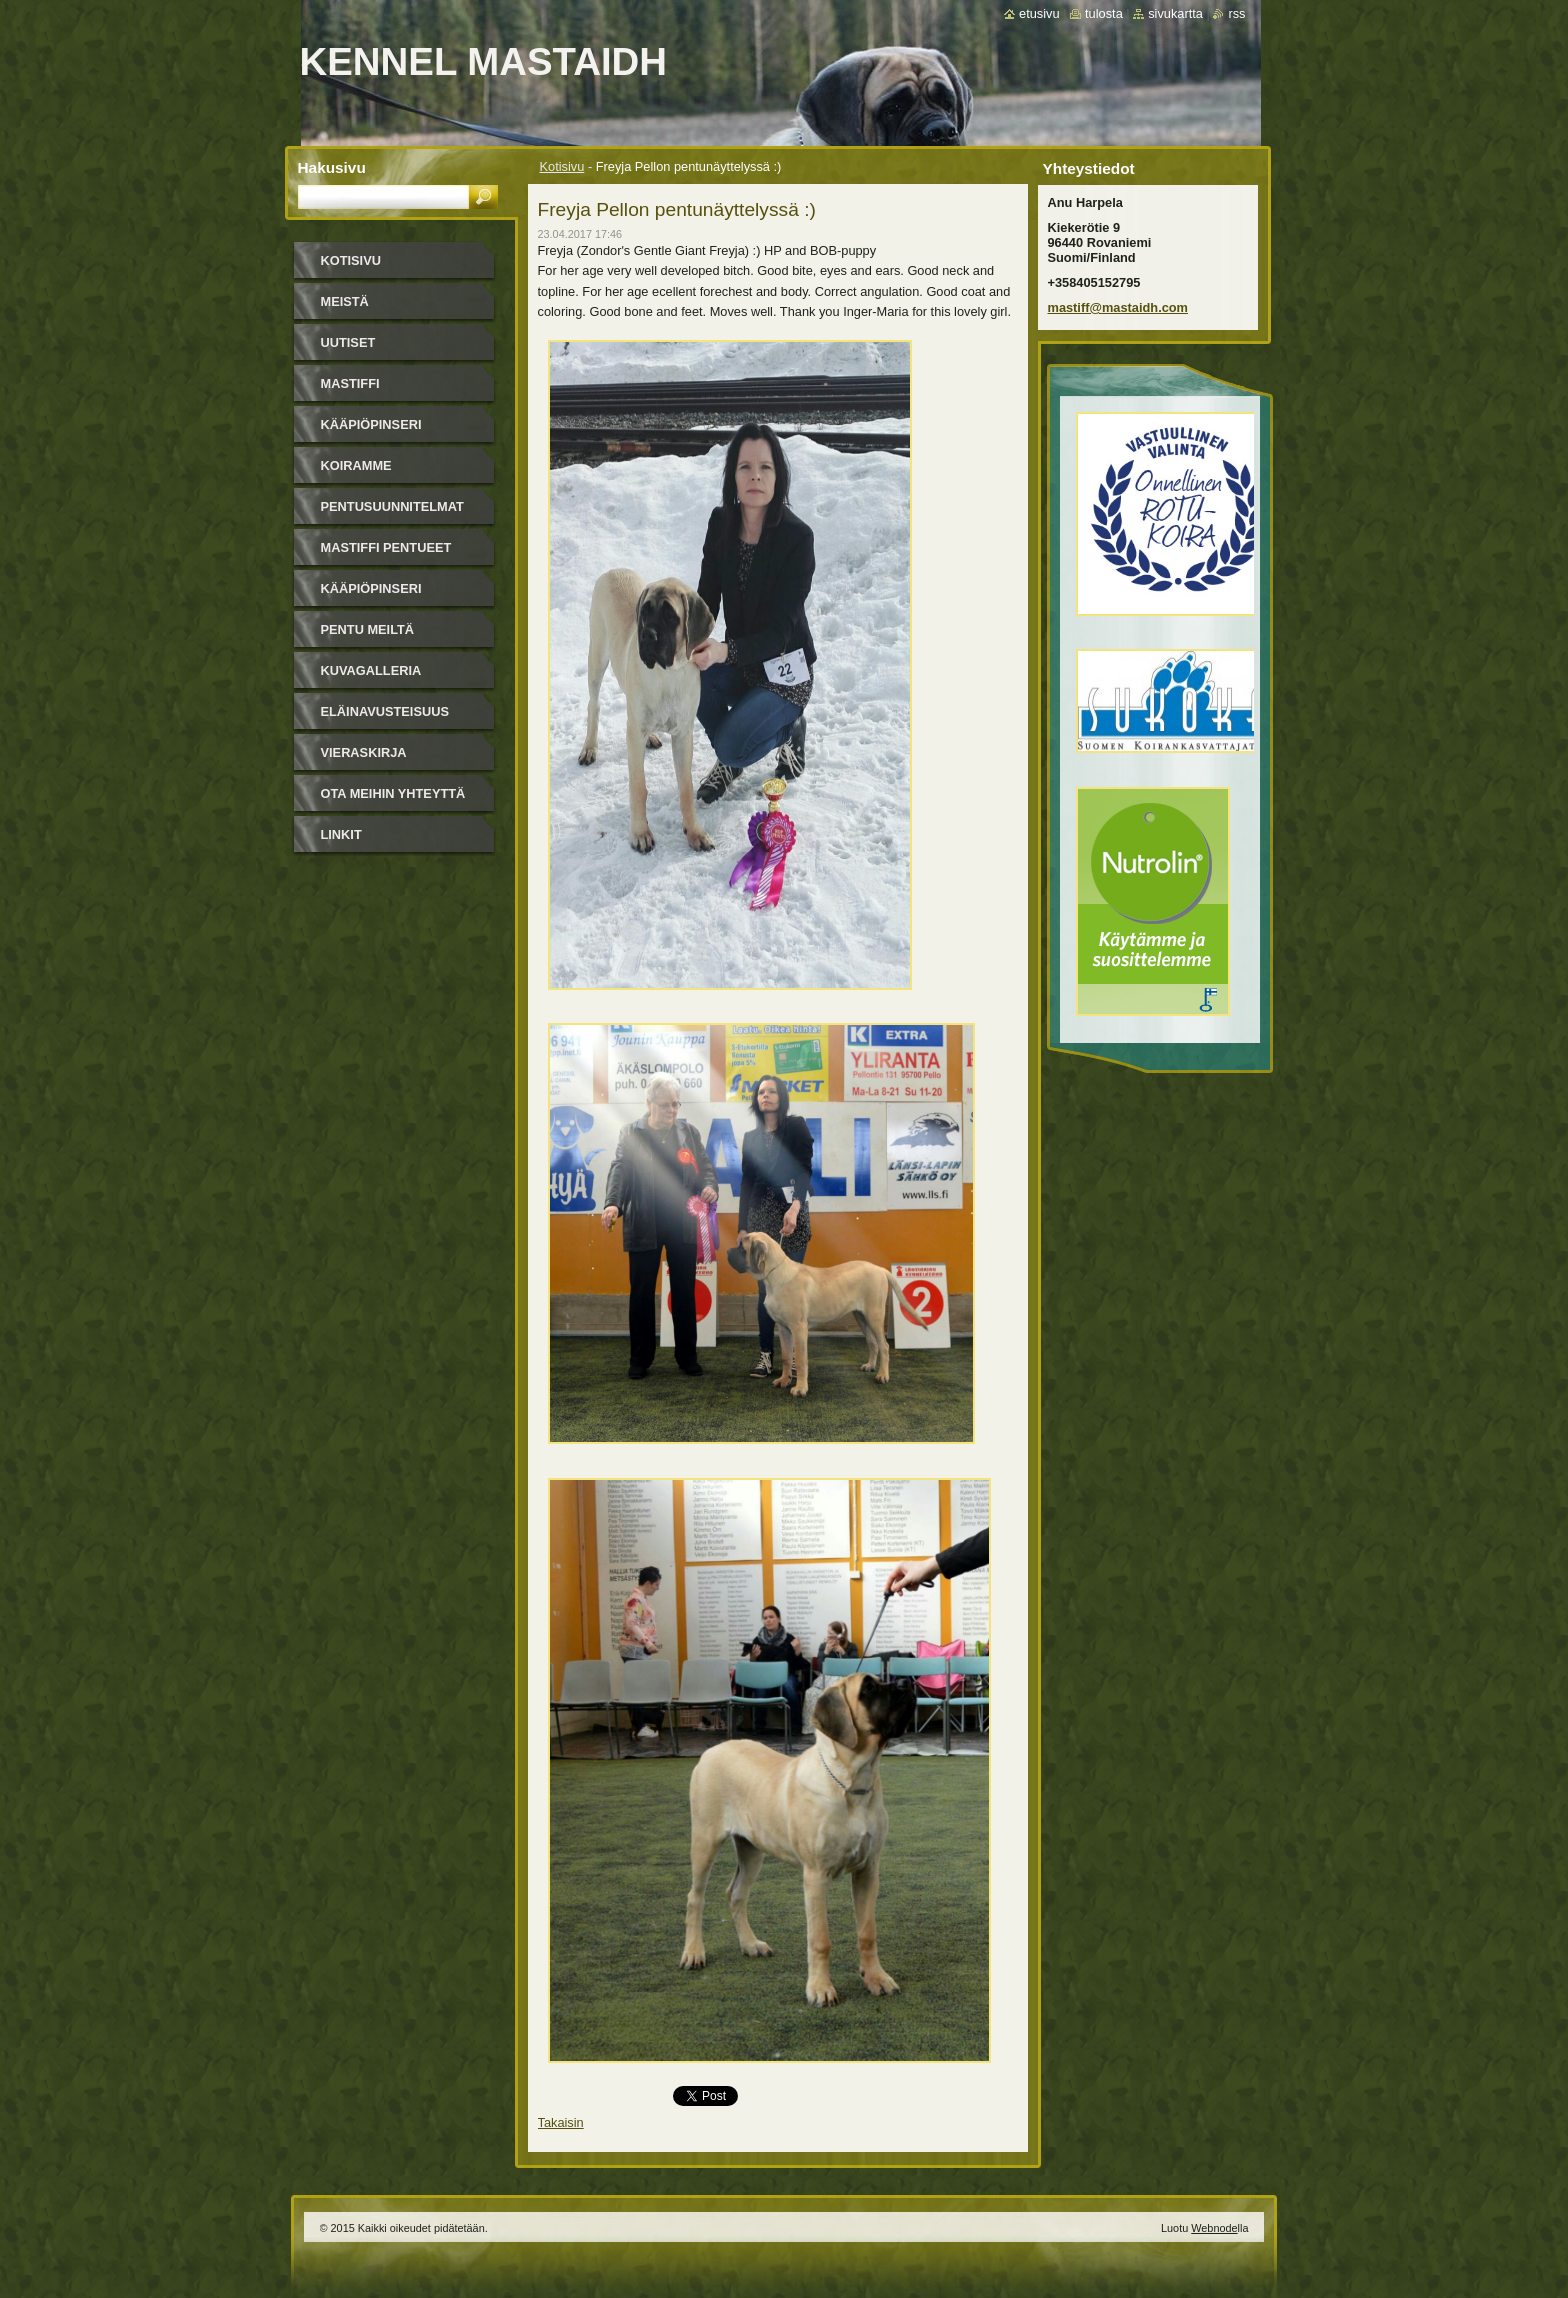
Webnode (1214, 2228)
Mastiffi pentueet (386, 547)
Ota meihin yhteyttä (393, 793)
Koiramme (356, 465)
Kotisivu (562, 166)
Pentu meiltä (368, 629)
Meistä (345, 301)
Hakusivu (332, 167)
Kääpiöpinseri (371, 424)
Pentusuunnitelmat (392, 506)
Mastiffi (350, 383)
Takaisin (561, 2122)
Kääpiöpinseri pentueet (371, 595)
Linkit (341, 834)
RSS (1236, 13)
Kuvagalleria (371, 670)
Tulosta (1104, 13)
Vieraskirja (364, 752)
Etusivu (1039, 13)
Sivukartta (1175, 13)
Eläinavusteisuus (385, 711)
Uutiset (348, 342)
